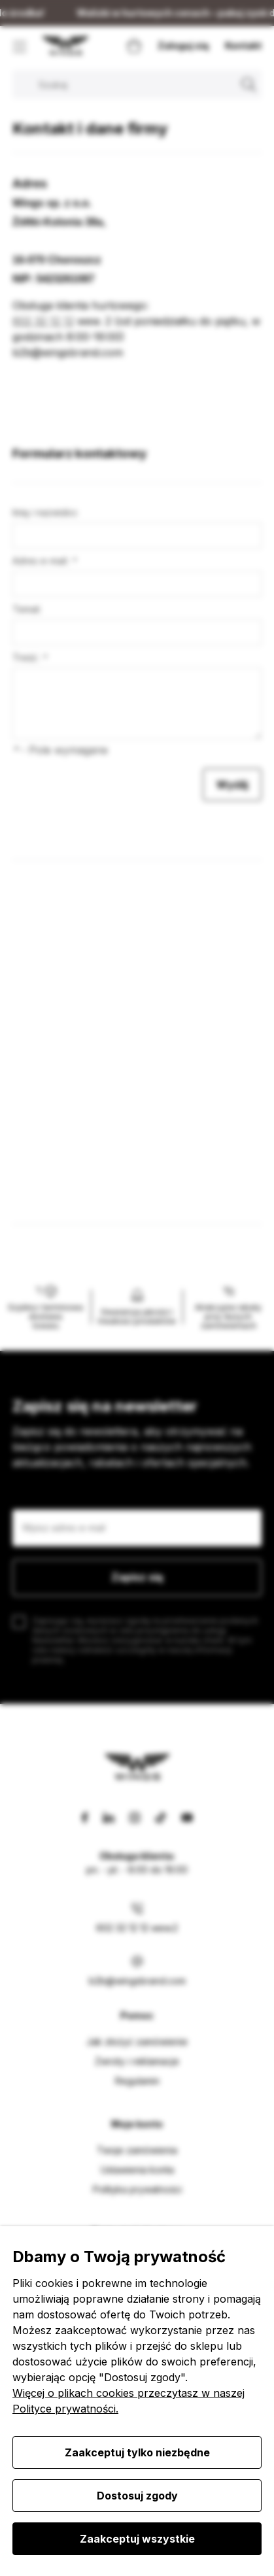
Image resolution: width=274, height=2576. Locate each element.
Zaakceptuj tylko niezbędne (137, 2452)
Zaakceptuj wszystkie (137, 2538)
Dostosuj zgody (137, 2495)
